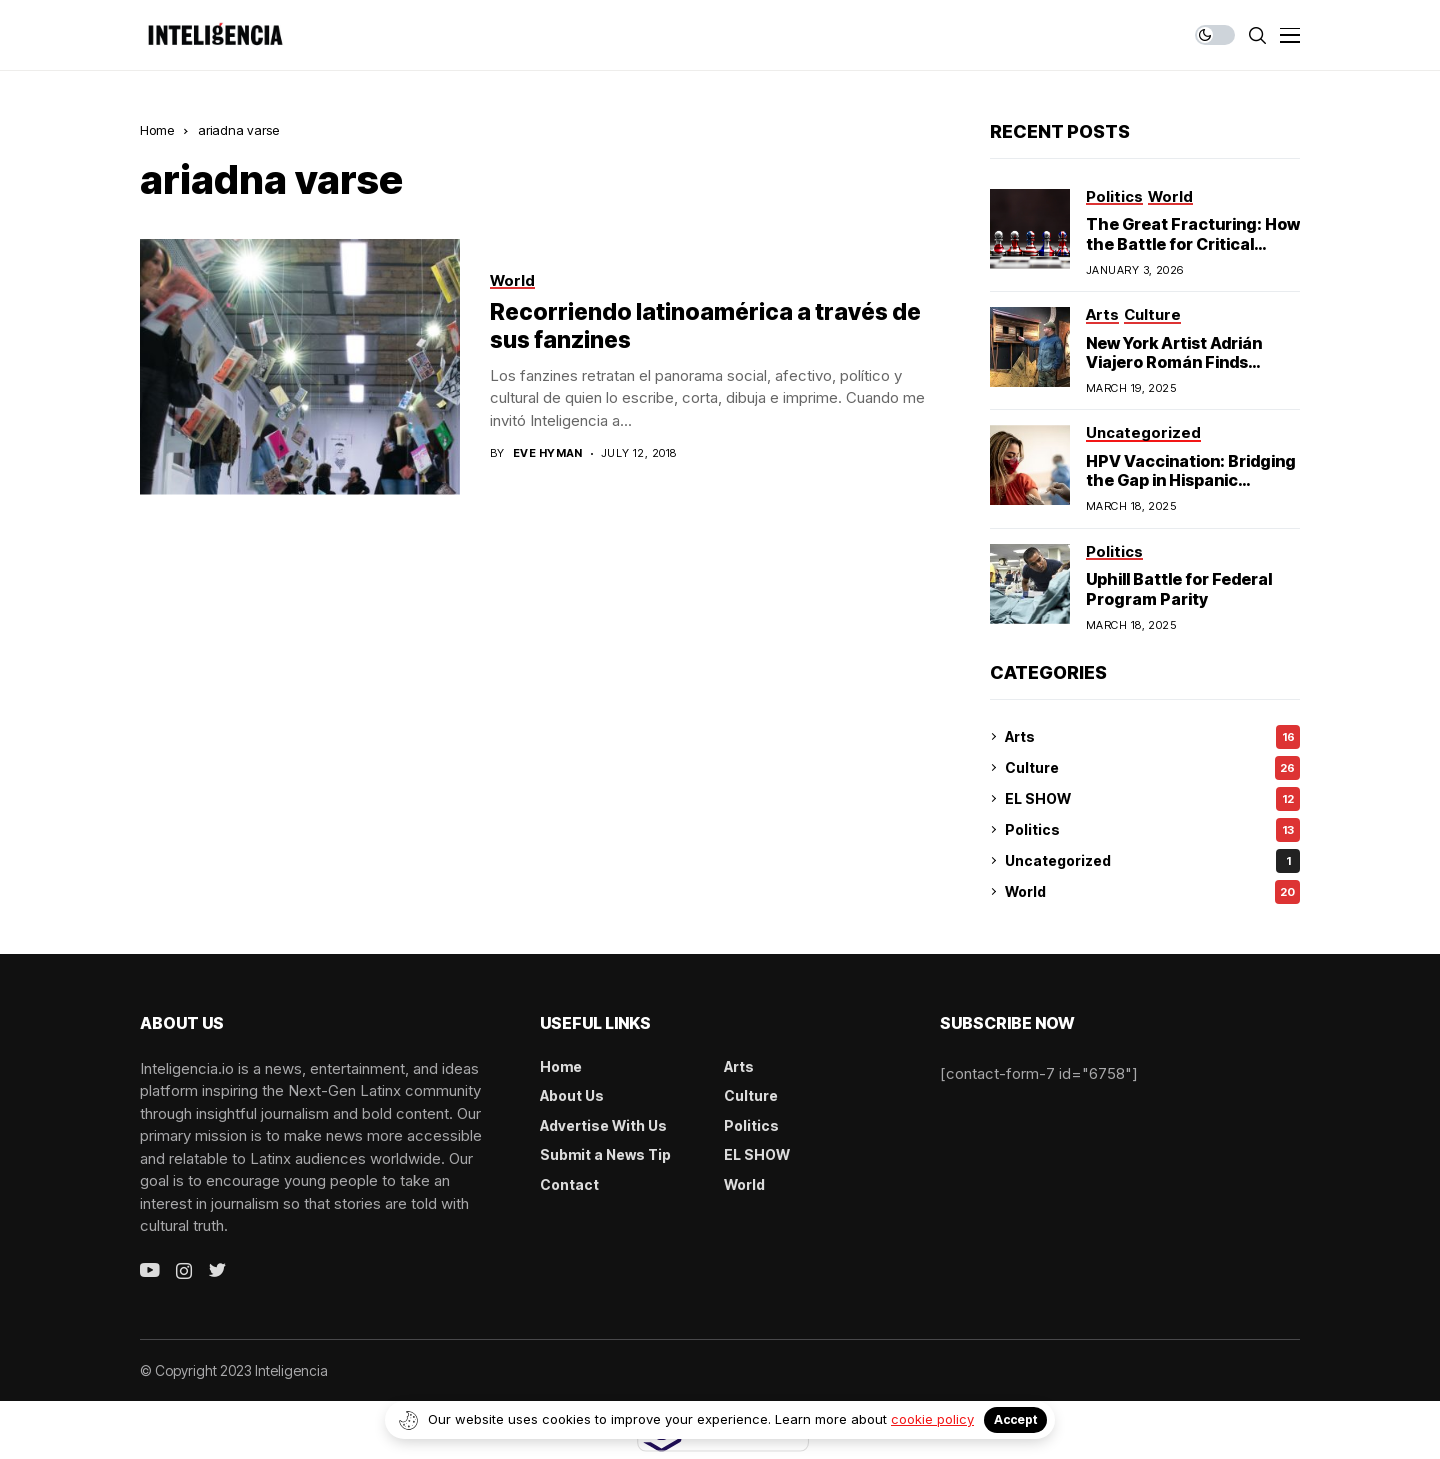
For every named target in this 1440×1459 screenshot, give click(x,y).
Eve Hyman (548, 453)
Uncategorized (1152, 861)
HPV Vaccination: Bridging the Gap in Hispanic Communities (1191, 480)
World (1152, 892)
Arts (1152, 737)
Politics (1152, 830)
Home (157, 130)
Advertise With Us (603, 1125)
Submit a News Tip (605, 1154)
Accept (1015, 1419)
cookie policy (932, 1419)
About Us (572, 1095)
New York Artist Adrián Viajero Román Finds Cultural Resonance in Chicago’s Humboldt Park (1187, 372)
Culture (1152, 768)
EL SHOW (1152, 799)
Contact (569, 1184)
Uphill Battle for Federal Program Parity (1179, 588)
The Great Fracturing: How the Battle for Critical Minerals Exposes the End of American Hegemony (1193, 253)
